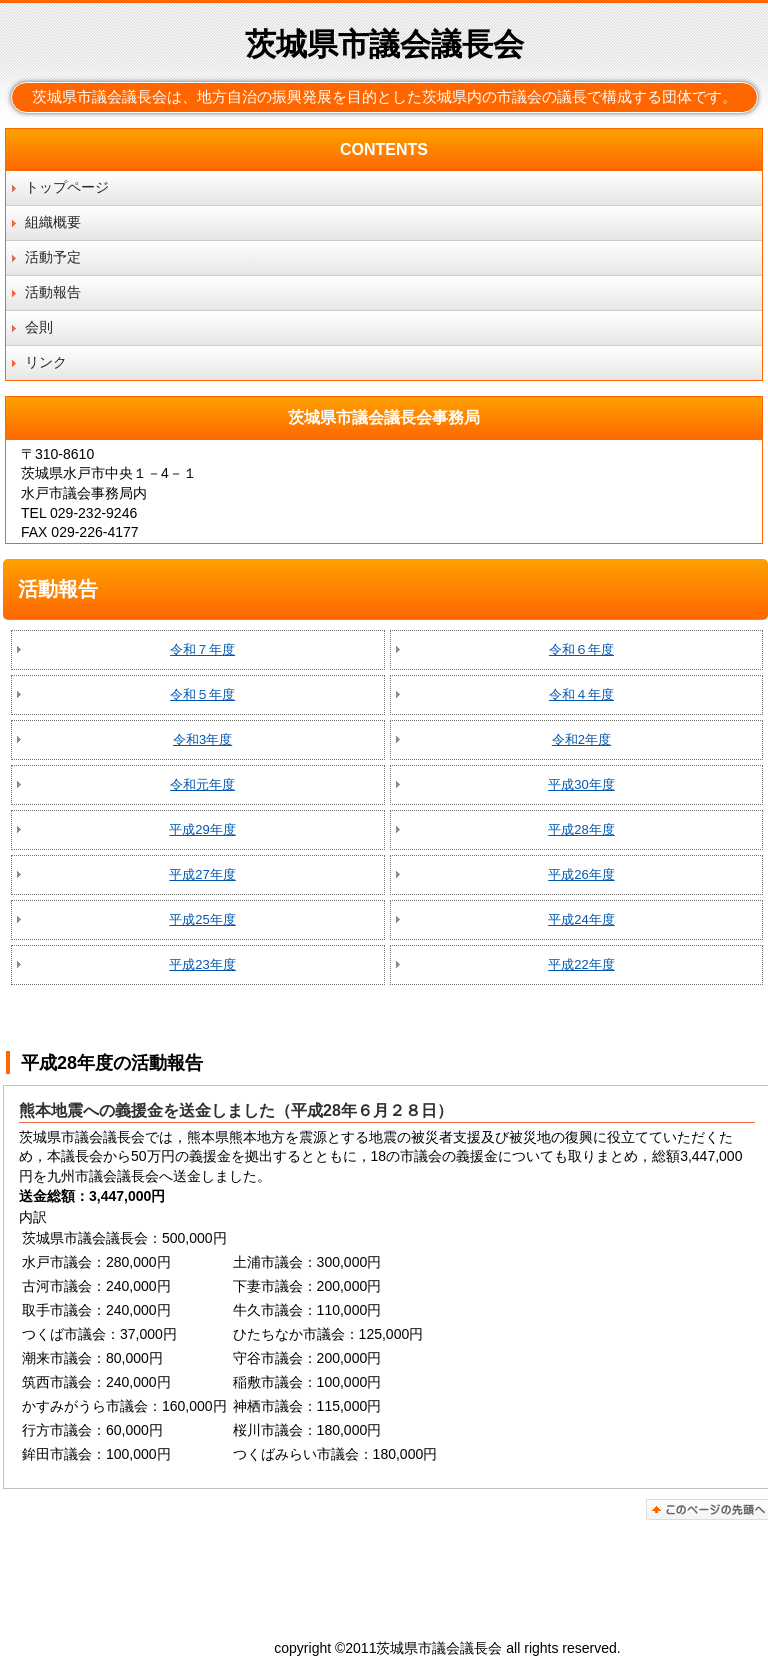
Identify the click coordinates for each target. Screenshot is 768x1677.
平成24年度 (581, 919)
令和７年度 (202, 649)
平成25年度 (202, 919)
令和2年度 (581, 739)
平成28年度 (581, 829)
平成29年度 (202, 829)
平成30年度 (581, 784)
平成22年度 (581, 964)
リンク (46, 362)
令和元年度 (202, 784)
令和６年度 (581, 649)
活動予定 (53, 257)
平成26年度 (581, 874)
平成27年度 (202, 874)
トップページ (67, 187)
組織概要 (53, 222)
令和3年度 (202, 739)
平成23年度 (202, 964)
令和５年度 (202, 694)
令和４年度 (581, 694)
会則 (39, 327)
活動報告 (53, 292)
